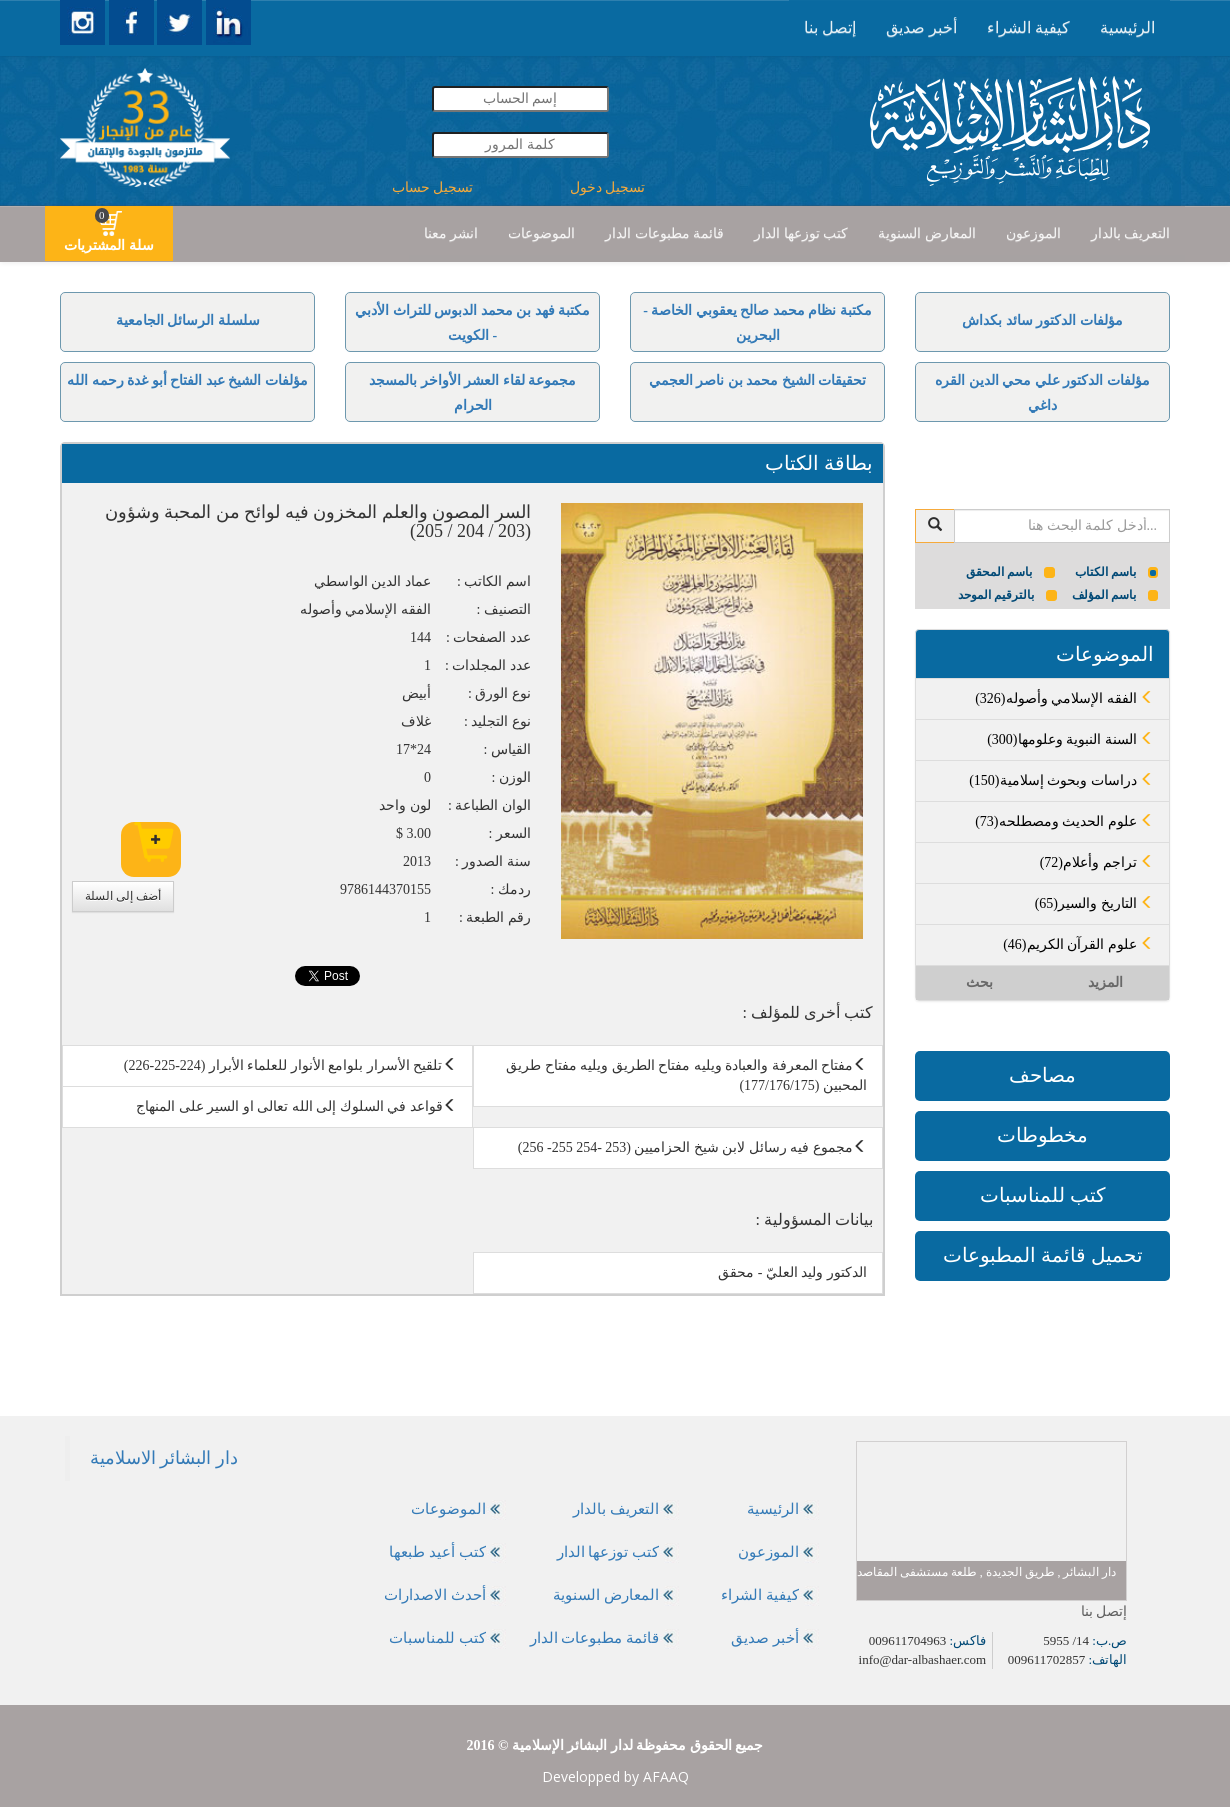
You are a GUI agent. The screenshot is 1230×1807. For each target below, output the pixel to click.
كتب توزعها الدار (801, 233)
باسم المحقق (1010, 572)
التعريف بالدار (1131, 233)
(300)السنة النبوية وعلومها (1070, 739)
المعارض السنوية (927, 233)
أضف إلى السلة (123, 896)
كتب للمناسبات (1043, 1195)
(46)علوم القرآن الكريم (1078, 944)
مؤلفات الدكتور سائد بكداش (1042, 320)
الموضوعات (541, 233)
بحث (979, 982)
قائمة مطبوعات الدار (664, 233)
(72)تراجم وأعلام (1097, 862)
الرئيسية (1127, 27)
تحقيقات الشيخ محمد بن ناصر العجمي (758, 380)
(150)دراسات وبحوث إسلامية (1061, 780)
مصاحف (1042, 1075)
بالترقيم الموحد (1007, 595)
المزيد (1105, 982)
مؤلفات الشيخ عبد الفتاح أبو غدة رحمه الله (187, 380)
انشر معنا (451, 233)
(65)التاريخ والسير (1094, 903)
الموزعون (1033, 233)
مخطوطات (1042, 1135)
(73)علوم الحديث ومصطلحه (1064, 821)
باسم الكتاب (1117, 572)
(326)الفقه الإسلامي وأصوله (1064, 698)
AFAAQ (666, 1776)
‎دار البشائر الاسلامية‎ (164, 1458)
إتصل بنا (830, 27)
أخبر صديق (921, 27)
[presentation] (1127, 28)
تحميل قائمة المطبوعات (1043, 1255)
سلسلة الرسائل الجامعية (188, 320)
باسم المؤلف (1115, 595)
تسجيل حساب (433, 187)
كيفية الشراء (1028, 27)
